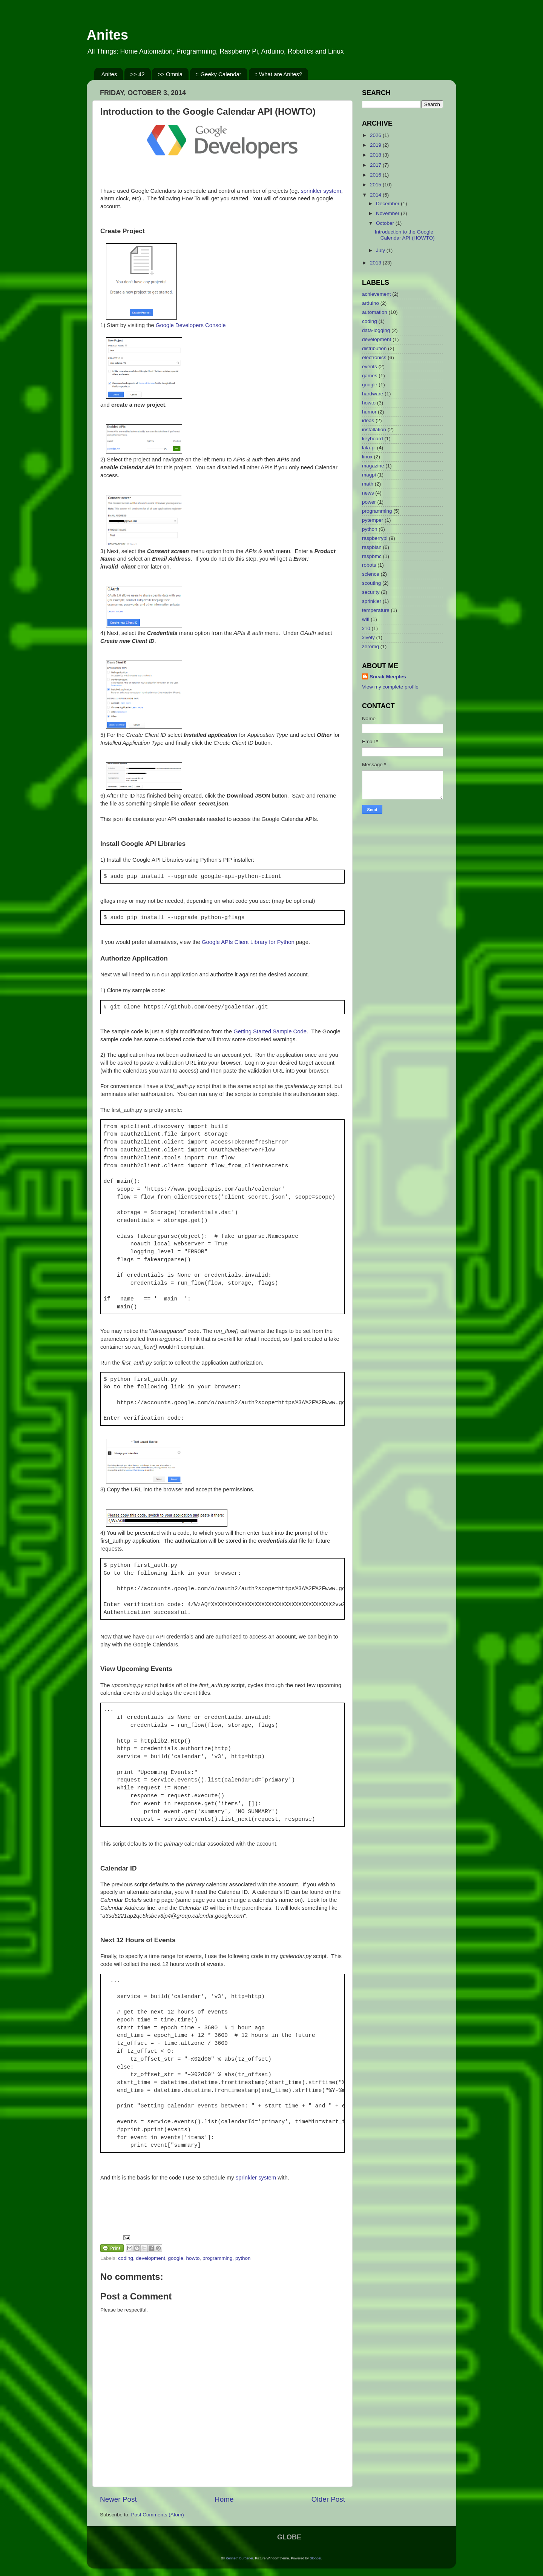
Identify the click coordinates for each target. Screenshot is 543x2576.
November (388, 213)
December (388, 203)
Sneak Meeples (388, 676)
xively (368, 637)
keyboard (372, 438)
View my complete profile (390, 687)
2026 (376, 135)
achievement (376, 294)
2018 (376, 155)
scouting (371, 583)
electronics (374, 357)
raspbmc (372, 556)
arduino (370, 303)
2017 (376, 165)
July (381, 250)
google (175, 2258)
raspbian (372, 547)
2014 (376, 195)
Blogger (315, 2558)
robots (369, 565)
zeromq (370, 646)
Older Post (328, 2499)
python (243, 2258)
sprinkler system (321, 191)
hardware (372, 394)
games (369, 375)
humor (369, 412)
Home (224, 2499)
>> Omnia (170, 74)
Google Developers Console (191, 325)
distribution (374, 348)
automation (374, 312)
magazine (373, 466)
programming (217, 2258)
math (367, 484)
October (386, 223)
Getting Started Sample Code (270, 1031)
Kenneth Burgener (239, 2558)
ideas (368, 420)
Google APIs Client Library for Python (248, 942)
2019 (376, 145)
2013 (376, 263)
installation (374, 429)
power (369, 502)
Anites (107, 35)
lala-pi (369, 447)
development (150, 2258)
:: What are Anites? (278, 74)
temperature (376, 610)
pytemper (372, 520)
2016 (376, 175)
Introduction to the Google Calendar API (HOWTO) (405, 235)
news (368, 493)
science (370, 574)
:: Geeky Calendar (218, 74)
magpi (369, 475)
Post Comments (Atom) (157, 2515)
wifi (366, 619)
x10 (366, 628)
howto (193, 2258)
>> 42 (137, 74)
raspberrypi (375, 538)
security (371, 592)
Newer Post (118, 2499)
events (369, 366)
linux (367, 457)
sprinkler (371, 601)
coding (125, 2258)
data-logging (376, 330)
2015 (376, 185)
